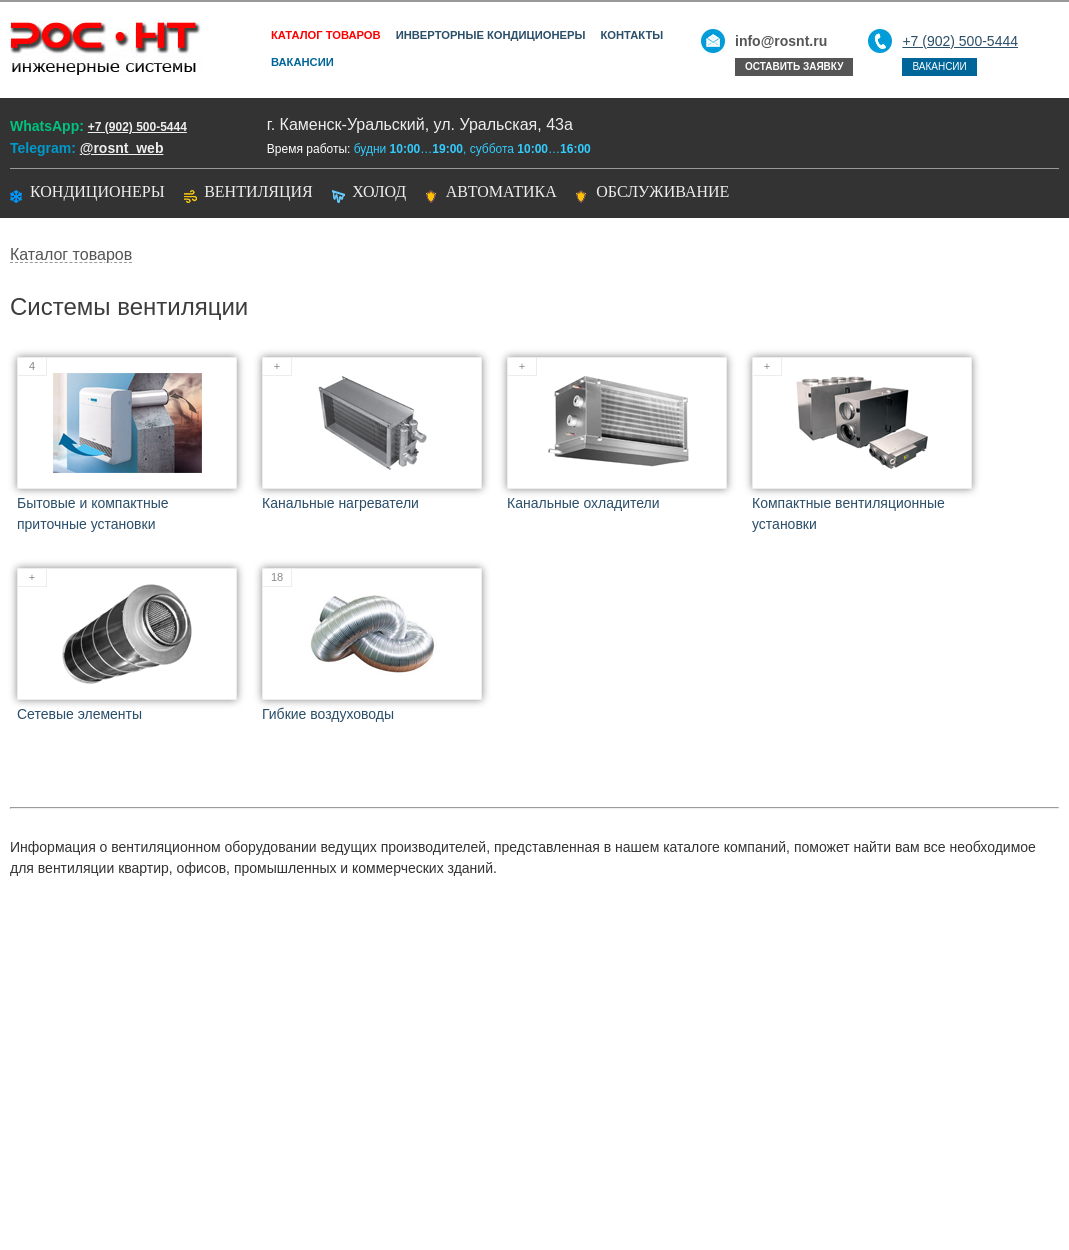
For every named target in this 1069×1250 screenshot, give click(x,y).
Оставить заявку (794, 66)
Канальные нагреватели (340, 503)
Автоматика (501, 191)
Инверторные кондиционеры (491, 35)
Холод (379, 191)
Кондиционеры (97, 191)
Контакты (631, 35)
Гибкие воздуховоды (328, 714)
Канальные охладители (583, 503)
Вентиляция (258, 191)
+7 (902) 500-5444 (960, 41)
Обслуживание (662, 191)
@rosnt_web (122, 148)
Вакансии (302, 62)
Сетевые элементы (79, 714)
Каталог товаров (326, 35)
